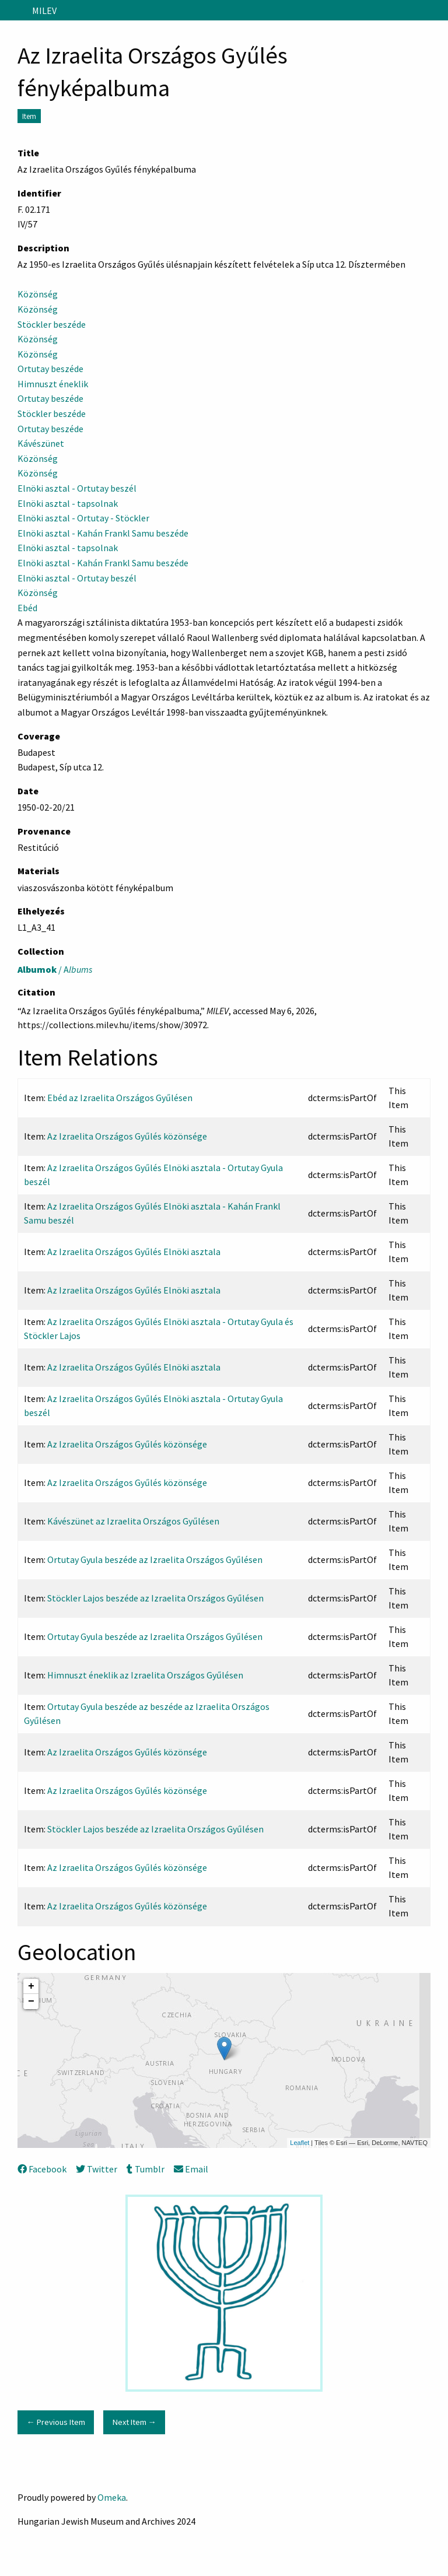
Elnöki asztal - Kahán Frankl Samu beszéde (103, 533)
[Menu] (14, 10)
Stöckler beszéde (52, 324)
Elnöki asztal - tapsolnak (68, 503)
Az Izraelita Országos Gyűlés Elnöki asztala (133, 1251)
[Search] (438, 10)
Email (191, 2169)
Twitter (96, 2169)
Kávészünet (41, 443)
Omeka (111, 2497)
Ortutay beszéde (50, 368)
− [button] (31, 2002)
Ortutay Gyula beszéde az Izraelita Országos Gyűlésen (154, 1559)
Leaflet (299, 2142)
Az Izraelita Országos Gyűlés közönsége (127, 1136)
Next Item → (134, 2422)
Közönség (38, 294)
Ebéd (27, 608)
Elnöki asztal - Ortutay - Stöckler (83, 518)
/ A (55, 969)
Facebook (42, 2169)
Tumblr (145, 2169)
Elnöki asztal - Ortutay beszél (77, 488)
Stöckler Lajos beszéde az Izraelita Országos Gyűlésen (155, 1598)
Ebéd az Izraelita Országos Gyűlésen (119, 1097)
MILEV (44, 10)
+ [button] (31, 1986)
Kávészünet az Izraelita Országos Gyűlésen (133, 1521)
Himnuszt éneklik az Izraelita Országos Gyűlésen (145, 1675)
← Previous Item (55, 2422)
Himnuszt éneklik (54, 384)
